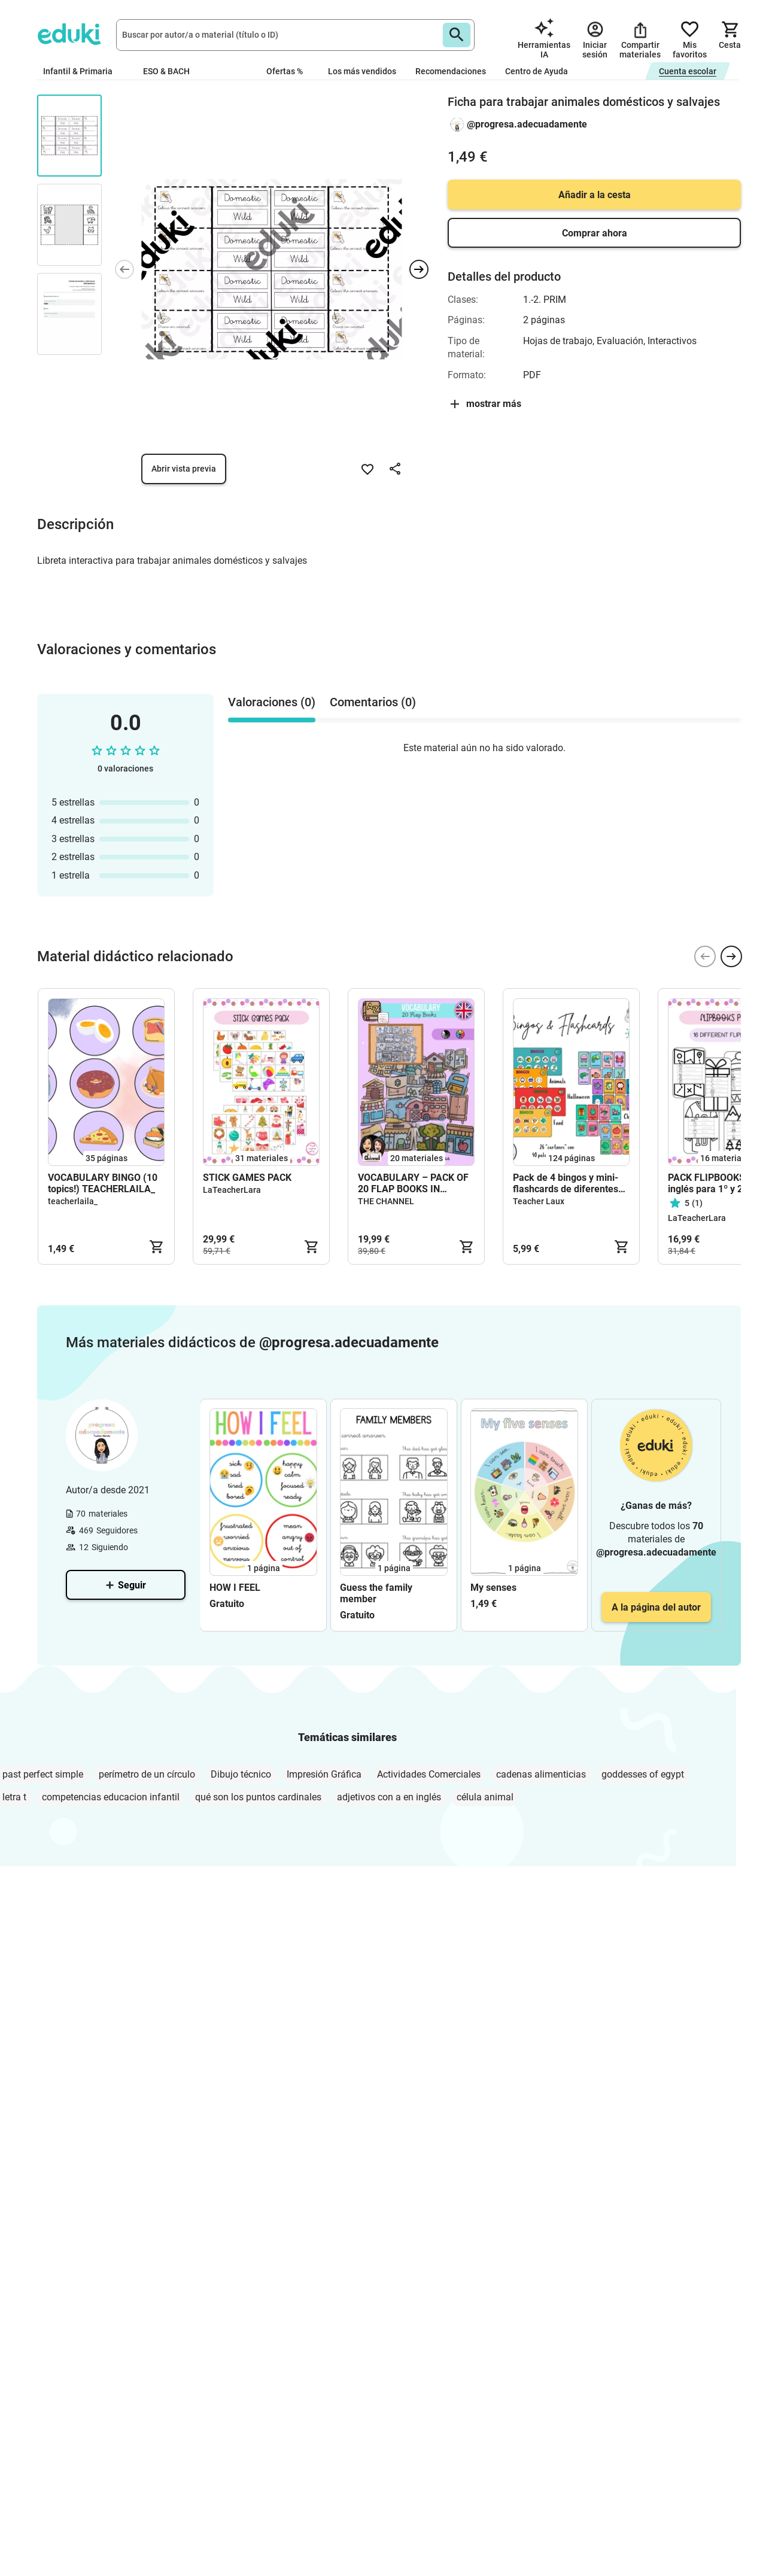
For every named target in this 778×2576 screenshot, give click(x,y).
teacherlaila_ (73, 1201)
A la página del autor (656, 1607)
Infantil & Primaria (83, 71)
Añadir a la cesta (594, 195)
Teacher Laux (538, 1201)
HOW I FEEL (234, 1587)
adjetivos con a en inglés (389, 1797)
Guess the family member (376, 1593)
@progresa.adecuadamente (527, 124)
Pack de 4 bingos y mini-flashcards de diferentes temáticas (565, 1183)
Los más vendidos (362, 71)
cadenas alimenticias (541, 1774)
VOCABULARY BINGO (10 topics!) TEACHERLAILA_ (102, 1183)
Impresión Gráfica (324, 1774)
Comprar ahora (594, 233)
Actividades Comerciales (429, 1774)
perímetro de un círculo (147, 1774)
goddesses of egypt (642, 1774)
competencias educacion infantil (111, 1797)
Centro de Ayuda (536, 71)
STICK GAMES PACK (247, 1177)
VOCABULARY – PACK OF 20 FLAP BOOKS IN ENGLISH (413, 1183)
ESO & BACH (171, 71)
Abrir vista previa (183, 468)
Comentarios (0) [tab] (373, 702)
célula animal (485, 1797)
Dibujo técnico (241, 1774)
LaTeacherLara (232, 1190)
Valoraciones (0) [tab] (271, 702)
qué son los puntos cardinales (258, 1797)
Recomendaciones (450, 71)
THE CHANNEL (386, 1201)
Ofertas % (284, 71)
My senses (493, 1587)
